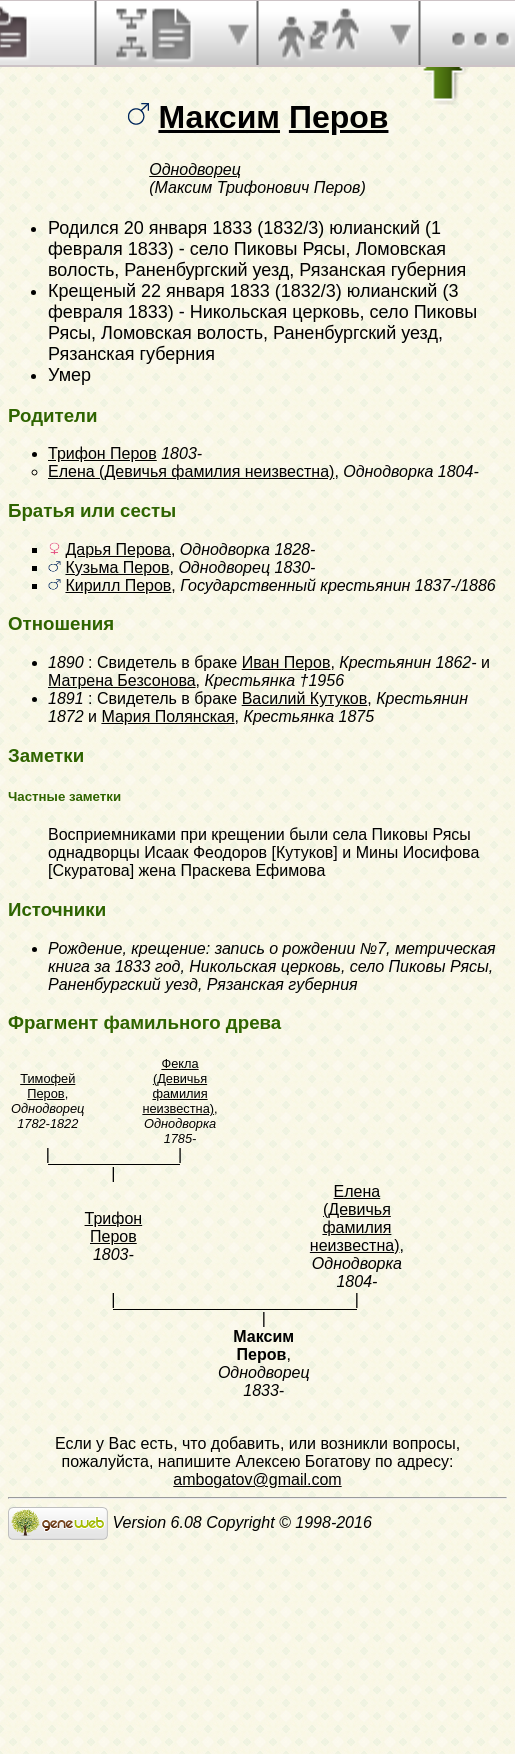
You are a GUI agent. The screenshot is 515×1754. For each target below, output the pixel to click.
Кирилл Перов (118, 585)
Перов (339, 117)
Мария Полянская (167, 716)
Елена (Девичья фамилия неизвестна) (191, 471)
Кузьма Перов (117, 567)
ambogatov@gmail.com (257, 1479)
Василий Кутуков (305, 698)
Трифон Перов (102, 453)
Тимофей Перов (47, 1086)
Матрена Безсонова (122, 680)
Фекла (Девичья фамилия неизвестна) (178, 1086)
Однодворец (195, 169)
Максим (219, 117)
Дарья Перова (118, 549)
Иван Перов (286, 662)
